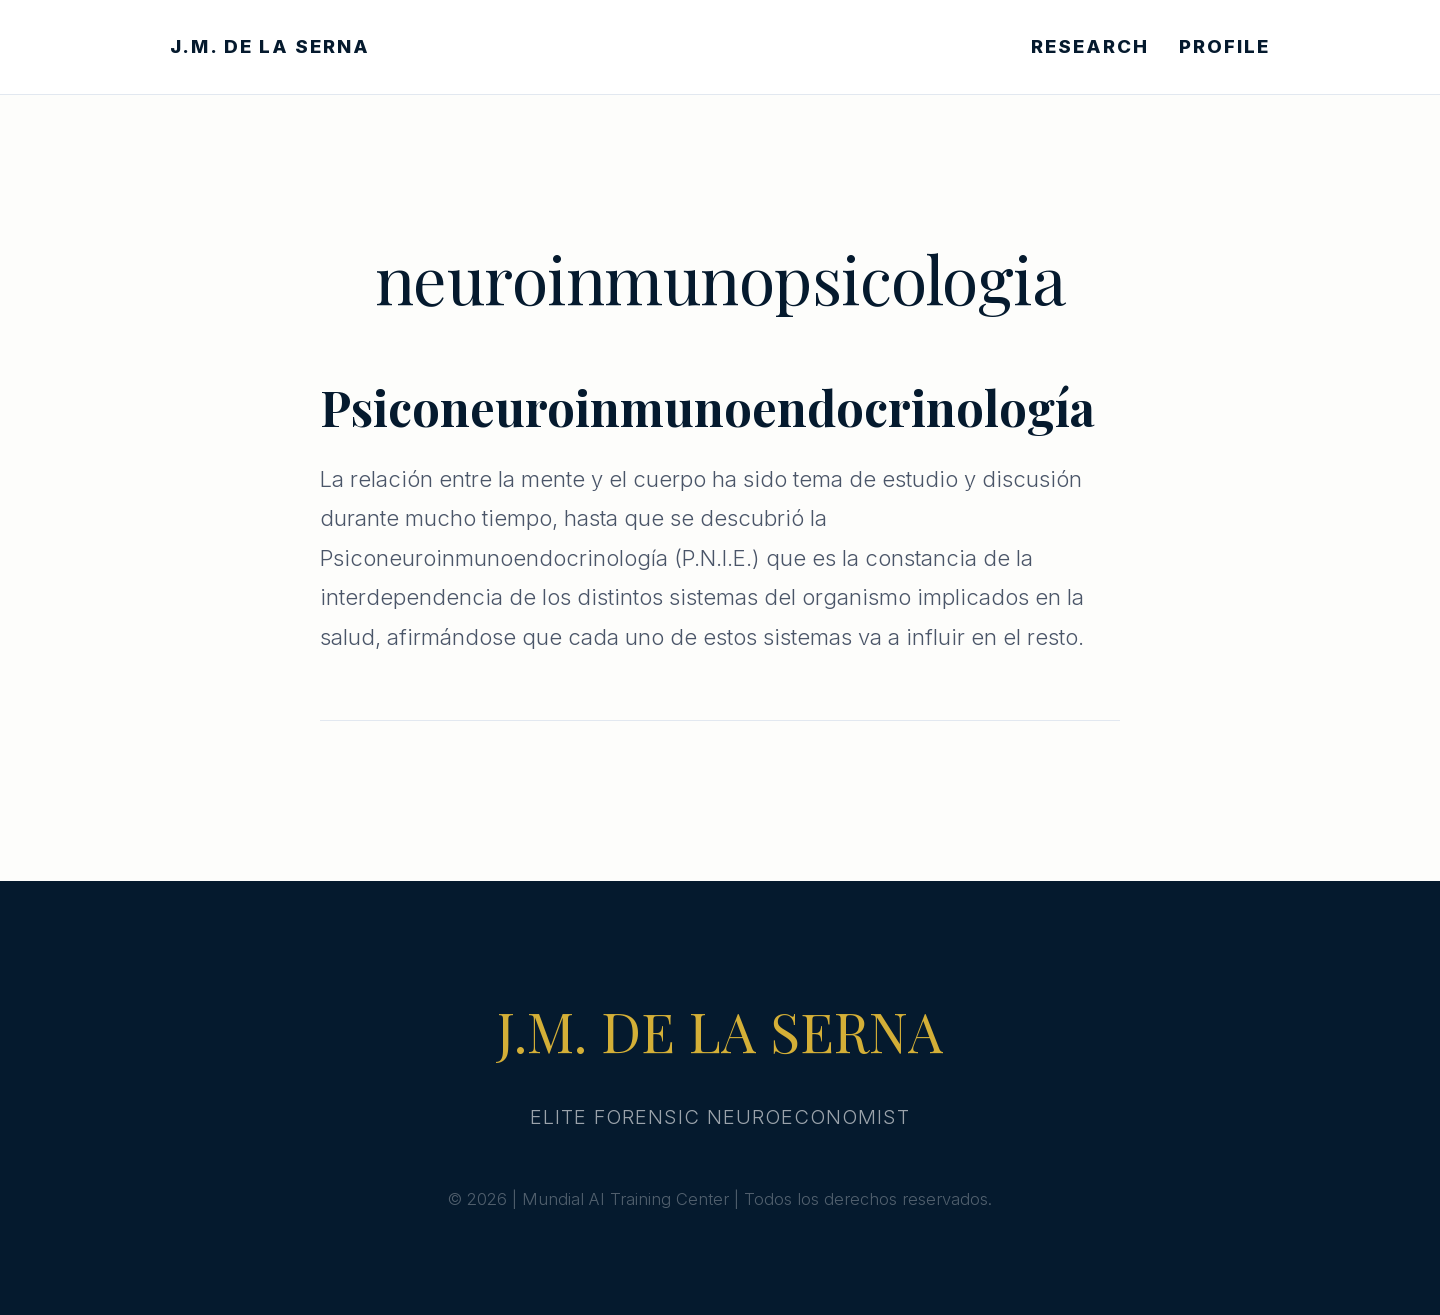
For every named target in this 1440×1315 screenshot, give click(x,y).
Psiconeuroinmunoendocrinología (707, 407)
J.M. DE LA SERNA (270, 46)
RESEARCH (1090, 46)
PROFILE (1224, 46)
